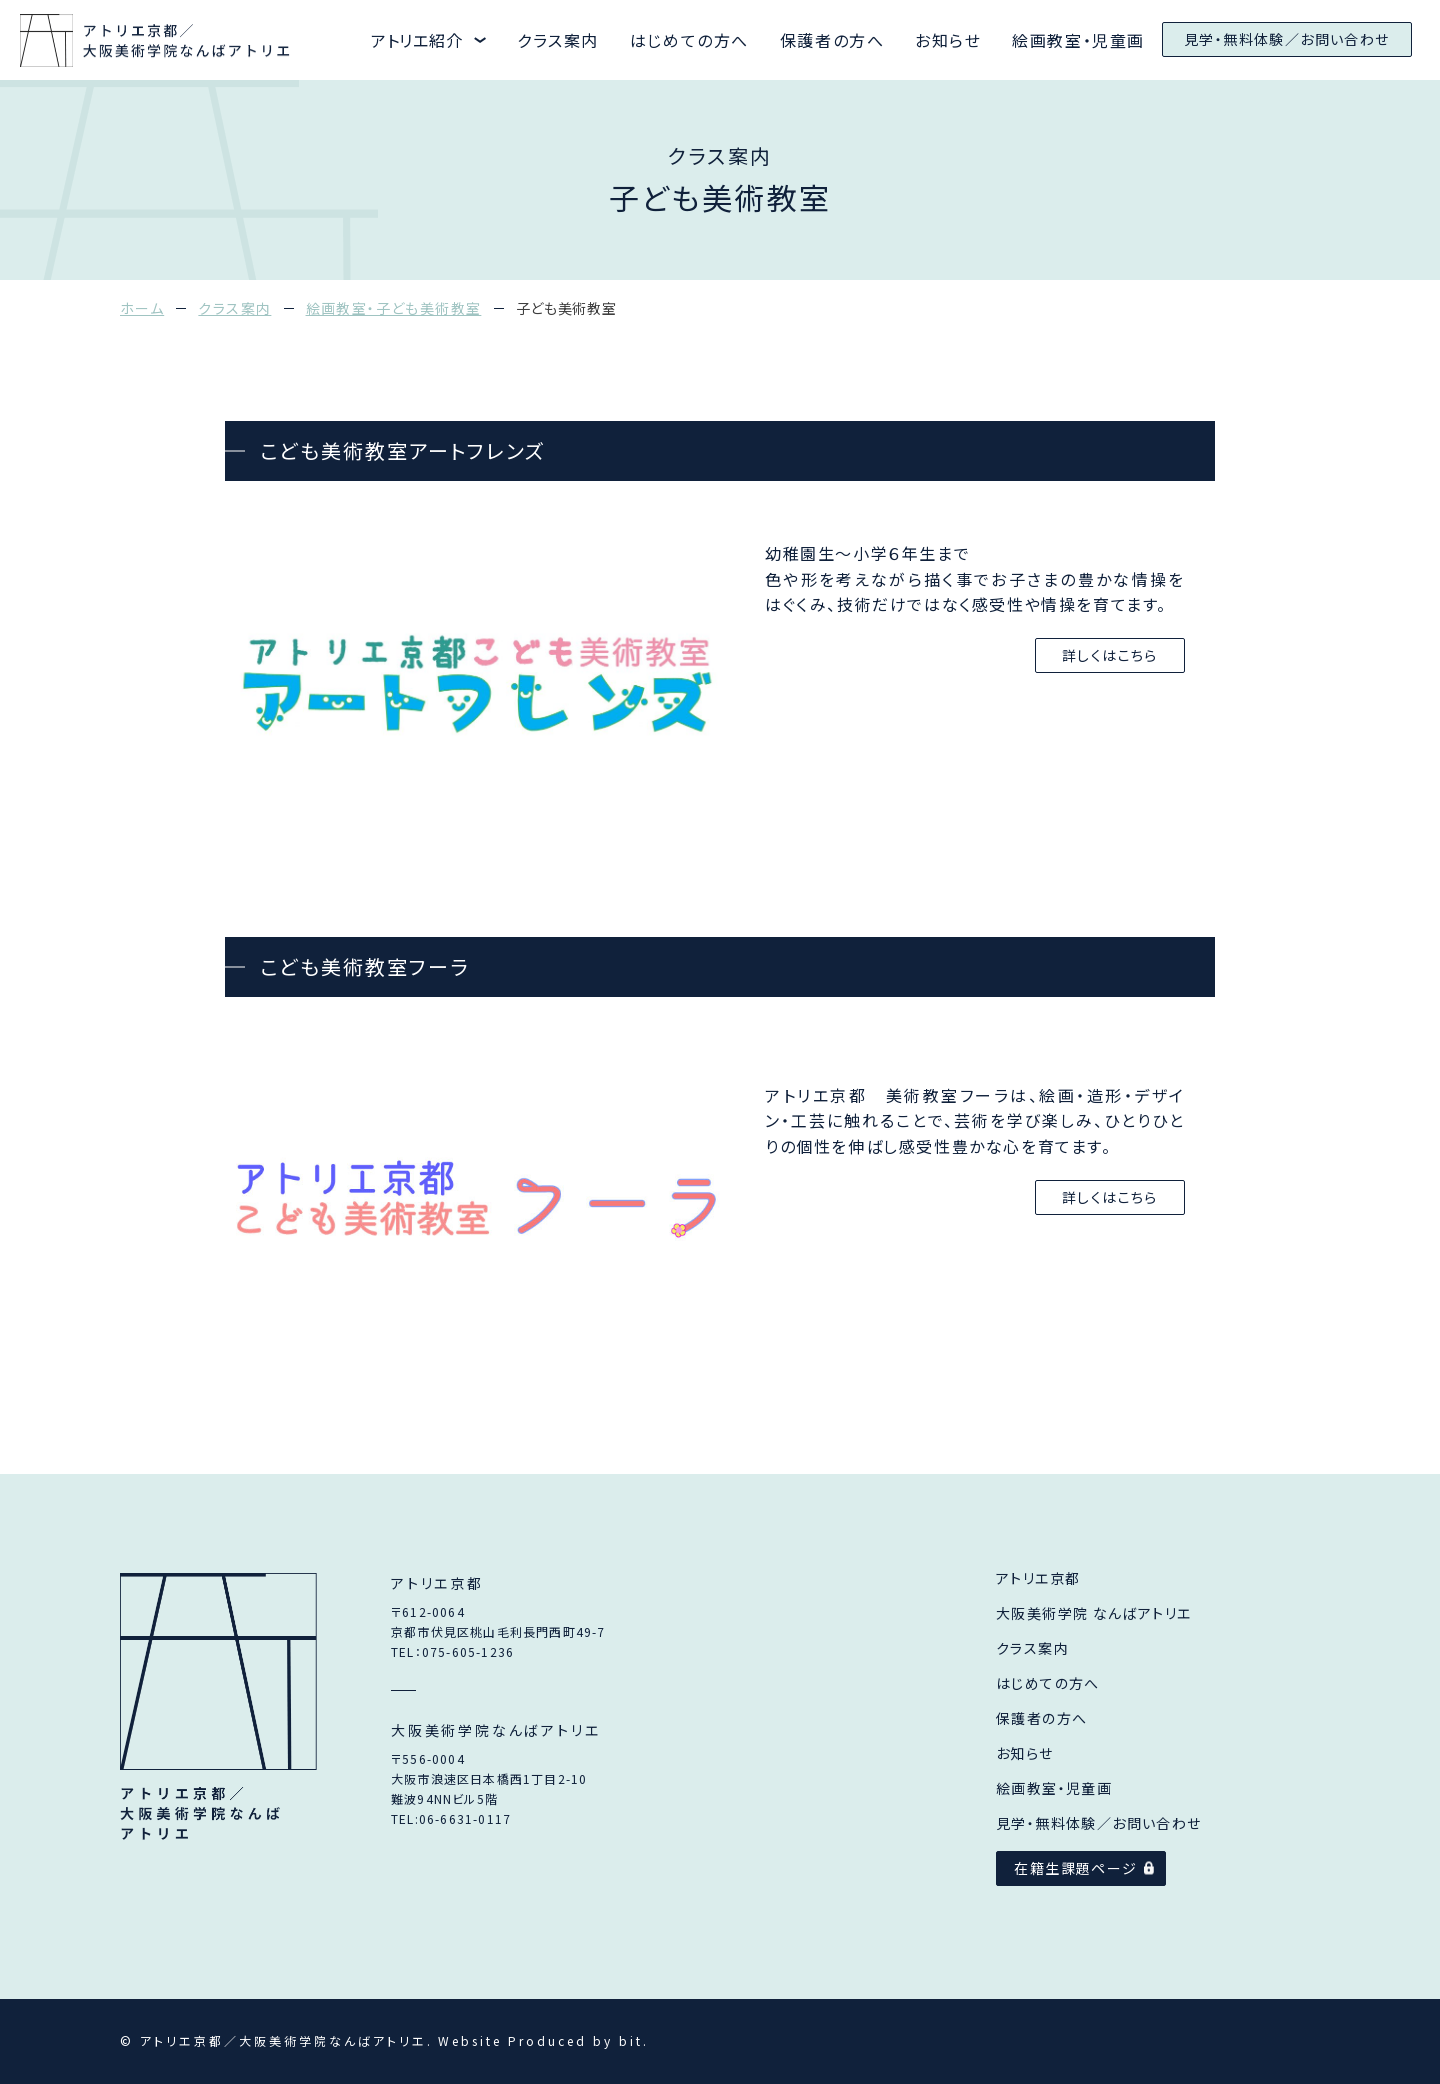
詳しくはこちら (1110, 655)
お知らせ (948, 40)
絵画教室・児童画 (1078, 40)
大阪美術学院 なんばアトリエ (1094, 1613)
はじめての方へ (689, 40)
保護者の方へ (832, 40)
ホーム (142, 308)
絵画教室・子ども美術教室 (394, 308)
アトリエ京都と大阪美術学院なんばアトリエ (157, 40)
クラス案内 (558, 40)
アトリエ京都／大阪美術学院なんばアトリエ (218, 1709)
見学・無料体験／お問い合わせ (1287, 39)
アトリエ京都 (1038, 1578)
